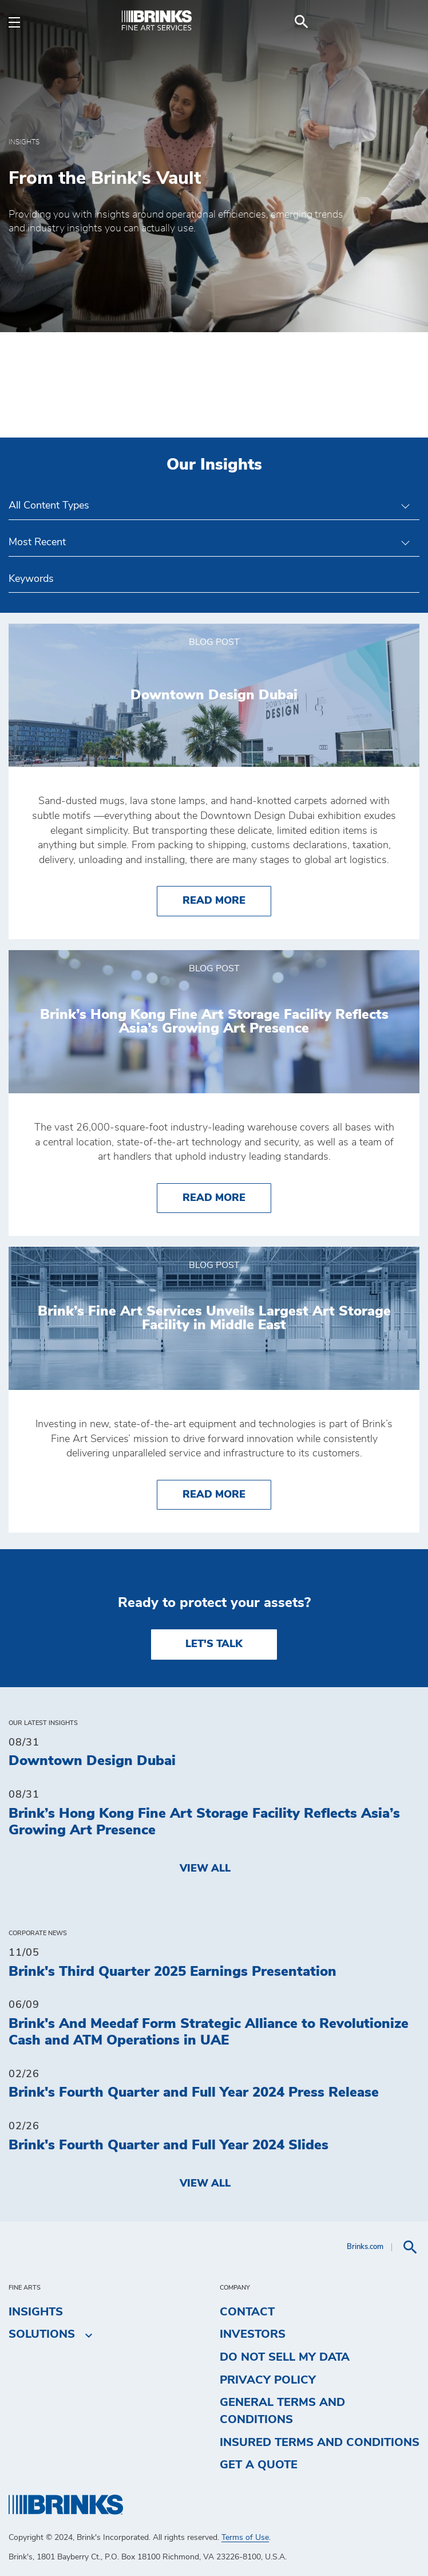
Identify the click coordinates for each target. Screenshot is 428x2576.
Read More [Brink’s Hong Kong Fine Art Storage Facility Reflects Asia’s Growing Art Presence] (227, 1196)
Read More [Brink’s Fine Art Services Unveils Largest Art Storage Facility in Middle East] (227, 1493)
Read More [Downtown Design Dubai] (227, 899)
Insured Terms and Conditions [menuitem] (319, 2442)
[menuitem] (405, 22)
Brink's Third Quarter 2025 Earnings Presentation (172, 1972)
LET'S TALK (214, 1644)
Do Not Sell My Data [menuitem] (285, 2357)
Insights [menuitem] (36, 2312)
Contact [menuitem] (247, 2312)
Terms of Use (245, 2538)
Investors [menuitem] (253, 2334)
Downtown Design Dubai (92, 1761)
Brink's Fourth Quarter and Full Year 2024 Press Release (194, 2093)
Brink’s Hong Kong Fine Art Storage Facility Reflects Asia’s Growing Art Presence (204, 1822)
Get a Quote (259, 2465)
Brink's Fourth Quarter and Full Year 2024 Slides (168, 2145)
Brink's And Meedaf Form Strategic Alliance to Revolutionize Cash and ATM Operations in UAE (209, 2032)
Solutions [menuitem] (42, 2334)
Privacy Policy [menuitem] (268, 2380)
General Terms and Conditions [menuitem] (282, 2411)
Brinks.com (365, 2247)
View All (205, 1869)
